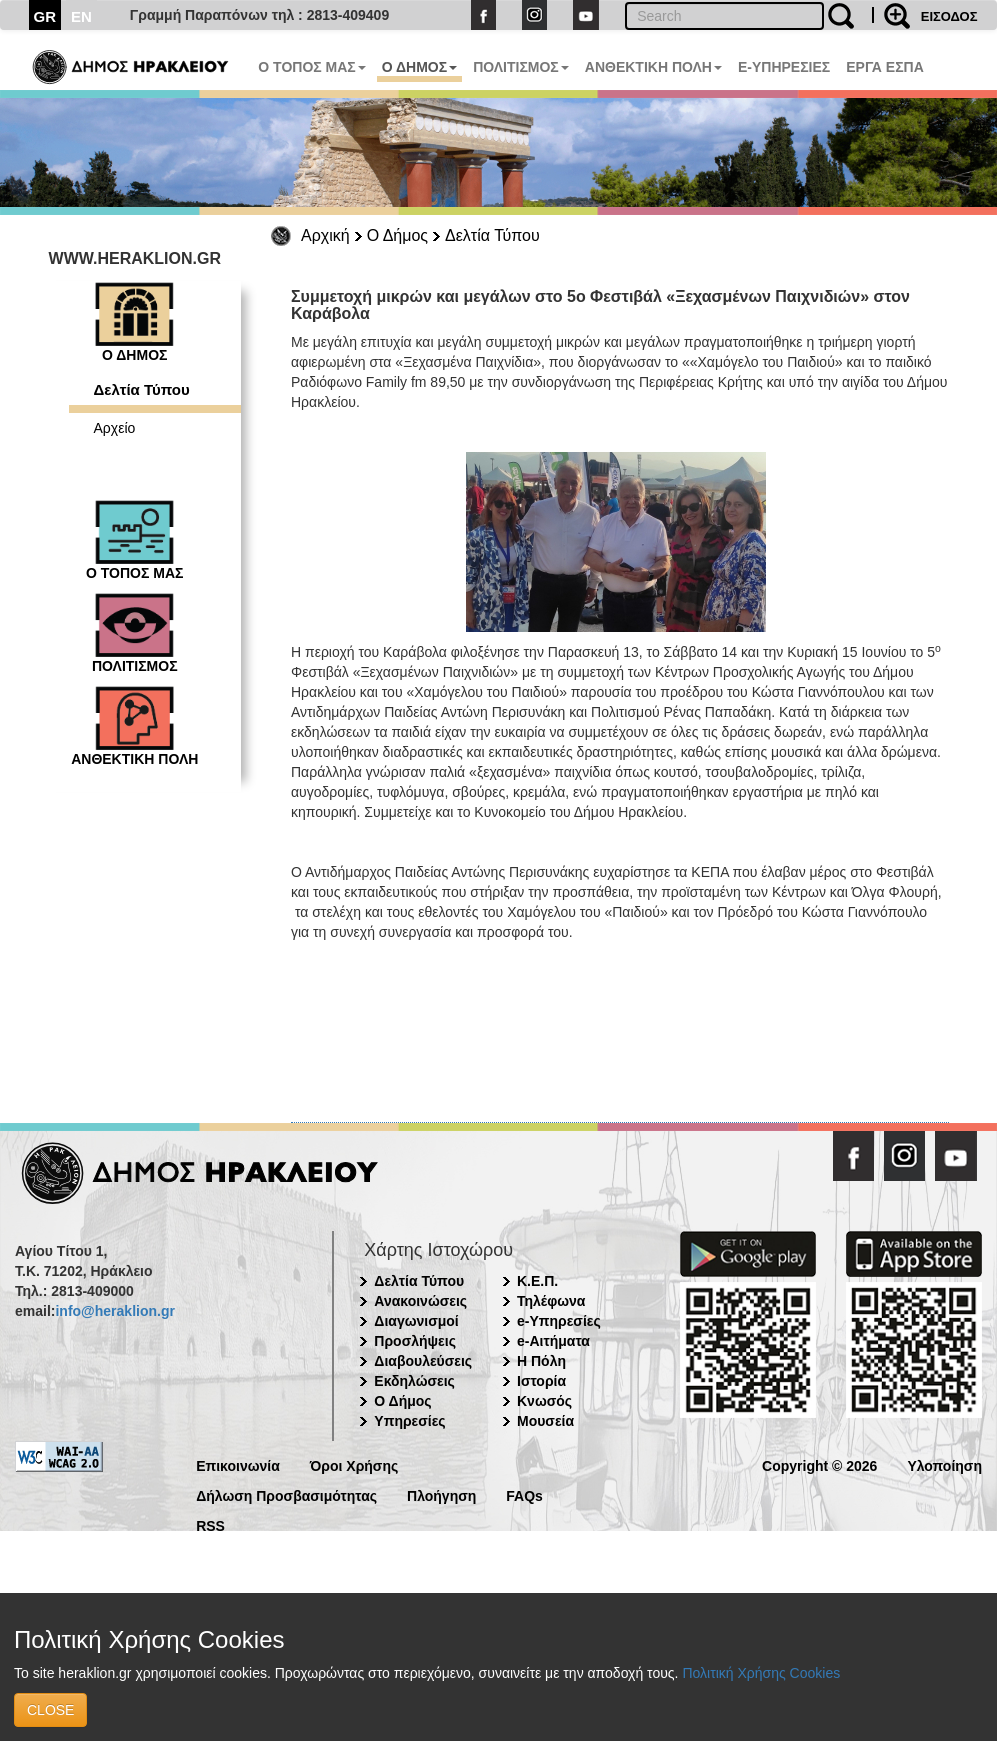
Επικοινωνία (238, 1464)
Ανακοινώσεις (420, 1301)
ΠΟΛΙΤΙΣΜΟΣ (521, 67)
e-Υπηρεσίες (559, 1321)
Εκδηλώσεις (414, 1381)
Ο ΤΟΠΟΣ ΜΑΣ (311, 67)
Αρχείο (115, 428)
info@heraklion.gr (114, 1311)
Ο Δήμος (397, 235)
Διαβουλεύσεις (423, 1361)
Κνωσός (544, 1401)
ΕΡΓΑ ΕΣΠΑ (885, 67)
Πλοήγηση (441, 1494)
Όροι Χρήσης (354, 1464)
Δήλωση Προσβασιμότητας (286, 1494)
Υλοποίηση (944, 1464)
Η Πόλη (541, 1361)
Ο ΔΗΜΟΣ (419, 67)
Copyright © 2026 (819, 1464)
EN (81, 16)
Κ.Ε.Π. (537, 1281)
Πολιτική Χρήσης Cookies (761, 1673)
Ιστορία (541, 1381)
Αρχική (325, 235)
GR (45, 16)
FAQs (524, 1494)
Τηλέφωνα (551, 1301)
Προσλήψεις (415, 1341)
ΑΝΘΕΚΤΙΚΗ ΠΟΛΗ (653, 67)
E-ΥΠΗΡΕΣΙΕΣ (784, 67)
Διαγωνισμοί (416, 1321)
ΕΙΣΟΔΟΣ (949, 16)
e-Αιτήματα (553, 1341)
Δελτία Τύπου (492, 235)
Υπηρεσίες (409, 1421)
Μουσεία (545, 1421)
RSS (210, 1524)
